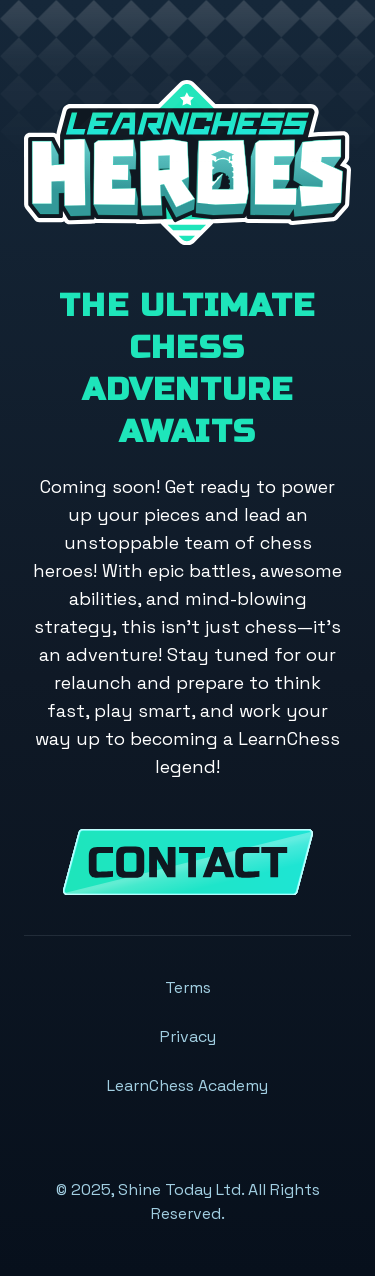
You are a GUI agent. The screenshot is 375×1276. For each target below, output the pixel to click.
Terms (188, 987)
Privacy (188, 1036)
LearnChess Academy (187, 1085)
